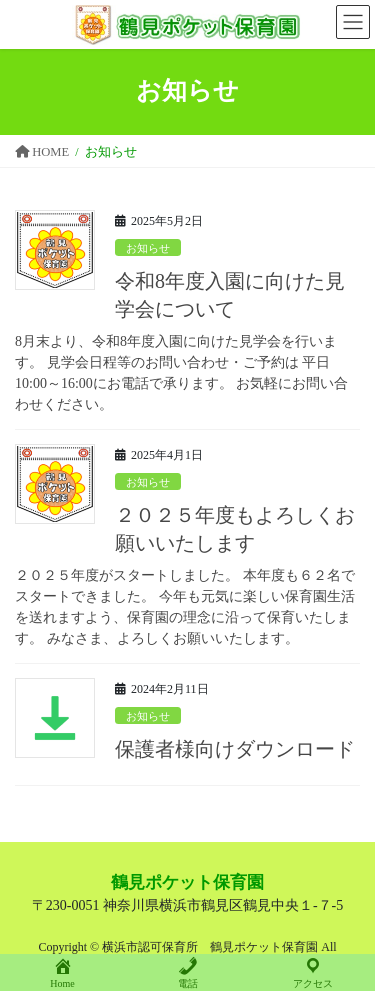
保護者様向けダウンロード (235, 749)
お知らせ (148, 248)
